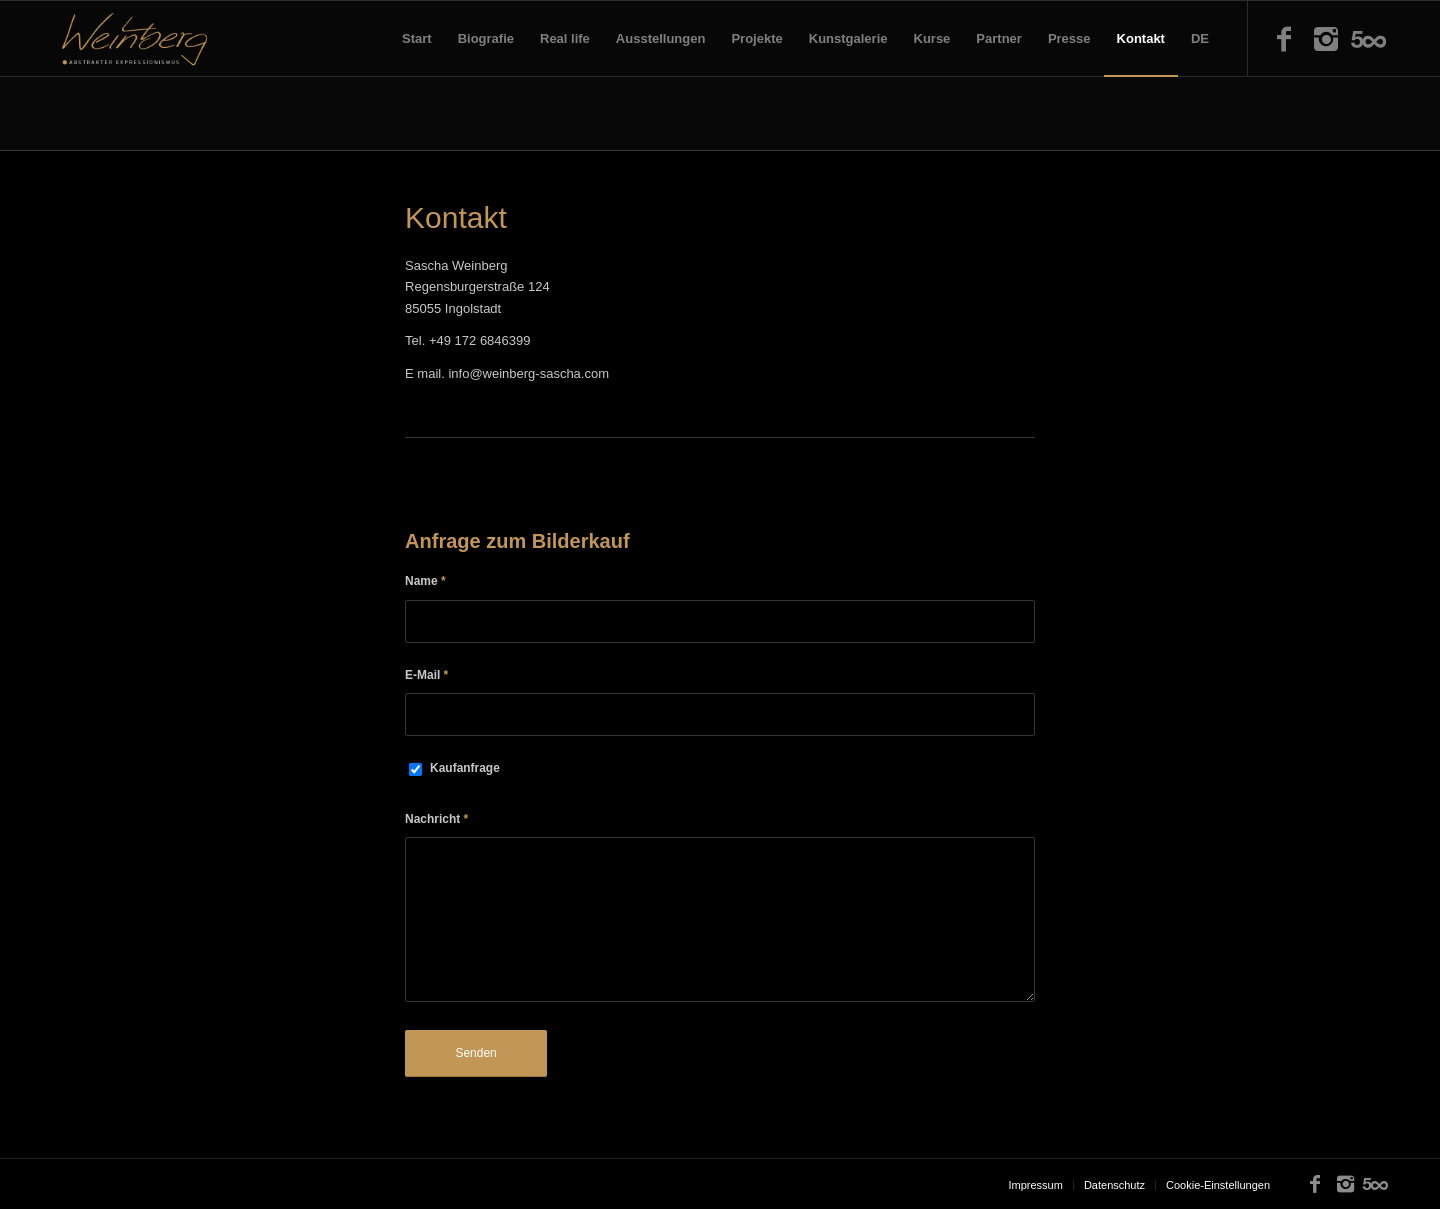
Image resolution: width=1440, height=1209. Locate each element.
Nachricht (436, 819)
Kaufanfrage (465, 768)
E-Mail (426, 675)
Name (425, 581)
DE (1200, 38)
